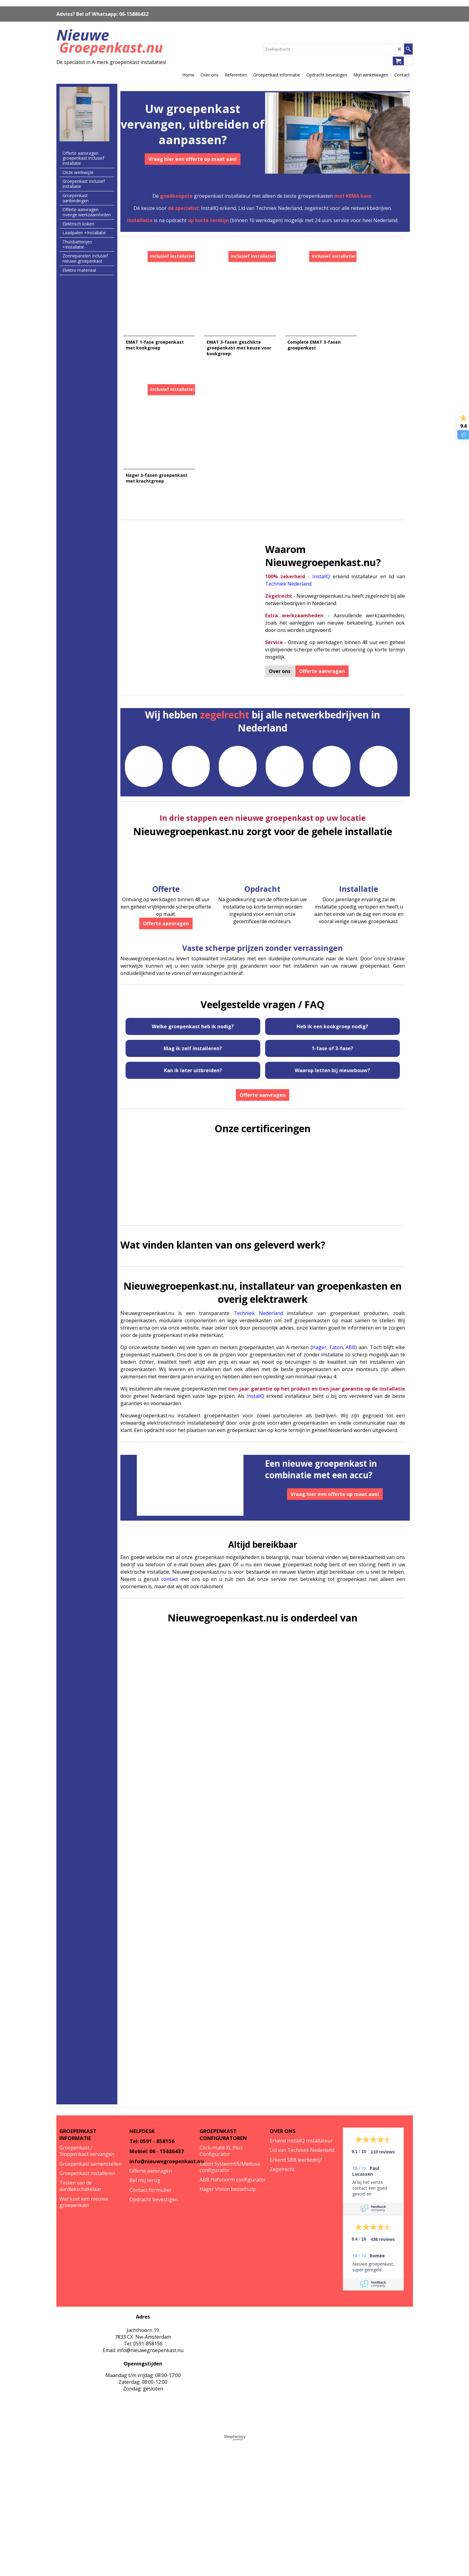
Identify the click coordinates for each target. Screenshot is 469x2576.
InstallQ (321, 568)
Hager (319, 1338)
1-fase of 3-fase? (332, 1039)
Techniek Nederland (288, 575)
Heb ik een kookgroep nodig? (332, 1018)
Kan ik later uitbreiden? (193, 1061)
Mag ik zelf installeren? (193, 1039)
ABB (350, 1338)
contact (169, 1570)
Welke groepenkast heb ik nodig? (193, 1018)
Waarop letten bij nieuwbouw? (332, 1061)
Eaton (336, 1338)
